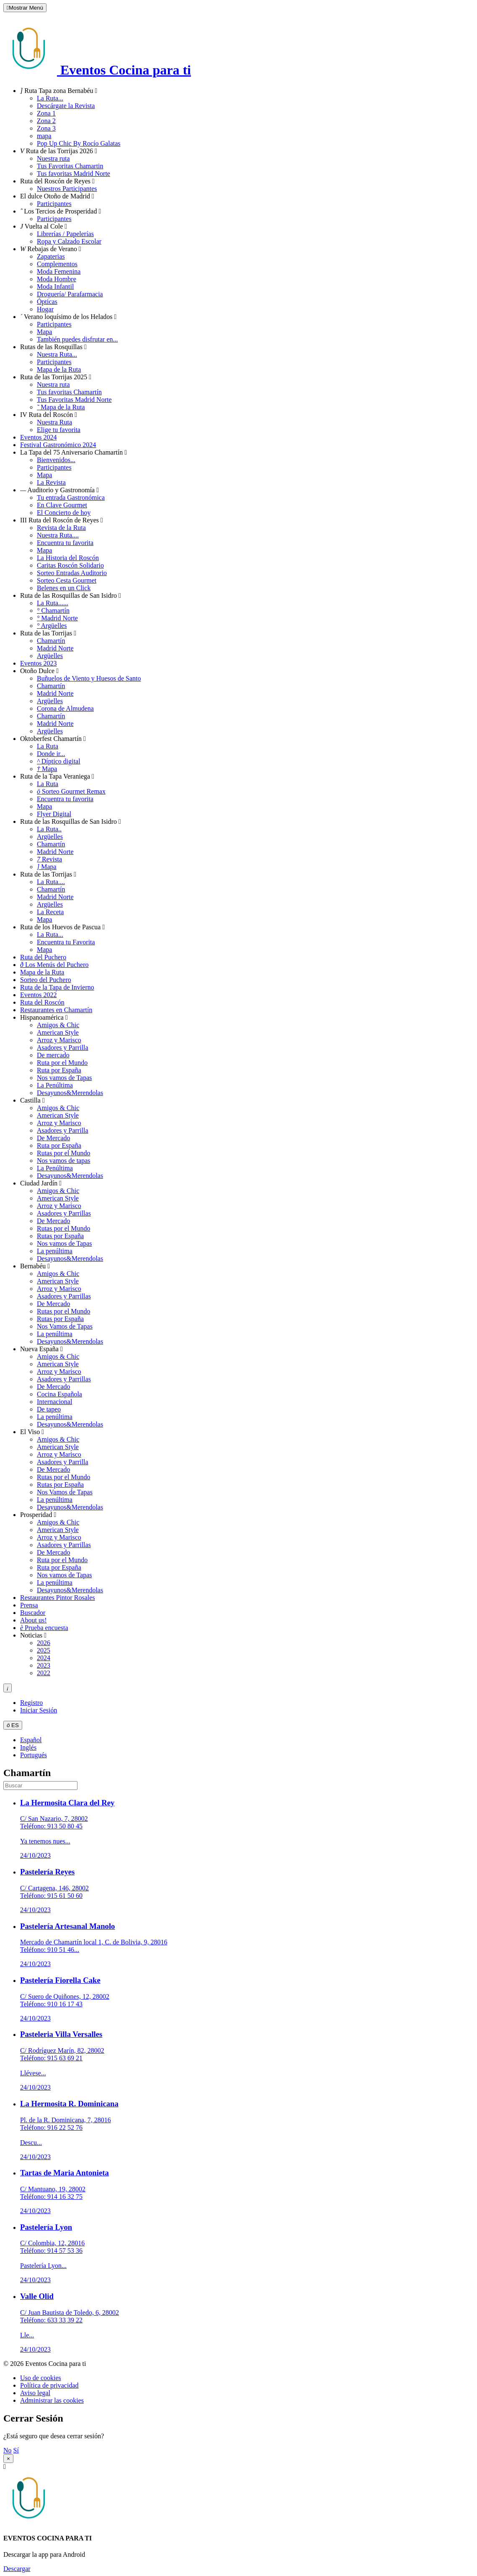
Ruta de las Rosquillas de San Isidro (70, 595)
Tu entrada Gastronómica (71, 497)
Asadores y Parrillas (64, 1213)
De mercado (53, 1055)
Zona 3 (46, 128)
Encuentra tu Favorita (66, 942)
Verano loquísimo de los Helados (68, 316)
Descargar (17, 2568)
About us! (33, 1620)
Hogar (45, 309)
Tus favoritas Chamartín (69, 392)
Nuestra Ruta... (57, 354)
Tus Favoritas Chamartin (70, 166)
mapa (44, 135)
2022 (43, 1672)
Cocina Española (59, 1394)
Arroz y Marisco (59, 1040)
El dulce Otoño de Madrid (57, 196)
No (7, 2450)
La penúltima (54, 1251)
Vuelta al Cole (43, 226)
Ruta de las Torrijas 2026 (58, 150)
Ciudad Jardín (41, 1183)
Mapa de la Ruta (59, 369)
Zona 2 (46, 120)
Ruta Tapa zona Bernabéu (58, 90)
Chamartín (53, 610)
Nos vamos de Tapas (64, 1077)
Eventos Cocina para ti (97, 69)
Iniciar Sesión (38, 1710)
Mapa (44, 331)
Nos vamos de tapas (63, 1160)
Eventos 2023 (38, 663)
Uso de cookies (40, 2377)
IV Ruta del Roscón (48, 414)
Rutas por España (60, 1235)
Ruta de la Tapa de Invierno (57, 987)
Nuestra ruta (53, 158)
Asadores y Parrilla (62, 1047)
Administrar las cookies (52, 2400)
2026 (43, 1642)
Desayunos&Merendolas (70, 1092)
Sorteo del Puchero (45, 979)
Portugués (33, 1754)
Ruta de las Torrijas (48, 633)
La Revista (51, 482)
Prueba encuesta (44, 1627)
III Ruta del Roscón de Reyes (61, 520)
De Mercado (53, 1137)
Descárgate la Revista (66, 105)
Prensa (29, 1605)
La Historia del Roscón (68, 557)
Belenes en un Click (63, 587)
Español (31, 1739)
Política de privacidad (49, 2385)
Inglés (28, 1747)
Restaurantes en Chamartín (56, 1009)
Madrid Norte (57, 618)
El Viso (32, 1431)
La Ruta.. (49, 829)
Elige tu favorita (58, 429)
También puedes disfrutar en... (77, 339)
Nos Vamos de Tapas (65, 1326)
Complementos (57, 263)
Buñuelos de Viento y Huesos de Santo (89, 678)
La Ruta (47, 746)
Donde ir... (51, 753)
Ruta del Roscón (42, 1002)
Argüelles (52, 625)
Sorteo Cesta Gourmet (66, 580)
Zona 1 (46, 113)
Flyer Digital (54, 814)
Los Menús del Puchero (54, 964)
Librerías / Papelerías (65, 233)
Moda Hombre (56, 279)
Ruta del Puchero (43, 957)
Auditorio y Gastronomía (59, 490)
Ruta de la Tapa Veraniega (57, 776)
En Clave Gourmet (62, 505)
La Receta (50, 911)
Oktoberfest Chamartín (53, 738)
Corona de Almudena (65, 708)
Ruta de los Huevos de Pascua (62, 927)
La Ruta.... (51, 881)
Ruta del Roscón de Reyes (57, 181)
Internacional (54, 1401)
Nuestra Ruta (54, 422)
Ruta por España (59, 1070)
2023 (43, 1665)
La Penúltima (55, 1085)
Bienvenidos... (56, 459)
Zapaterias (51, 256)
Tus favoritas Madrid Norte (73, 173)
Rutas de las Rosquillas (53, 346)
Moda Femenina (58, 271)
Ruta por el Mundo (62, 1062)
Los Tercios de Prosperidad (60, 211)
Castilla (32, 1100)
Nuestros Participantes (67, 188)
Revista (49, 859)
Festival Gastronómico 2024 (58, 444)
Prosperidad (38, 1514)
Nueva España (41, 1348)
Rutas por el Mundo (63, 1153)
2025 (43, 1650)
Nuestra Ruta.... (58, 535)
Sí (16, 2450)
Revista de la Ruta (61, 527)
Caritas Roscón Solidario (70, 565)
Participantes (54, 203)
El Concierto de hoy (63, 512)
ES (13, 1725)
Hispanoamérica (44, 1017)
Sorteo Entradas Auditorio (72, 572)
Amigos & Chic (58, 1024)
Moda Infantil (55, 286)
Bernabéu (35, 1266)
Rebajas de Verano (50, 248)
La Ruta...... (52, 603)
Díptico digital (58, 761)
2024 (43, 1657)
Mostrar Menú (25, 8)
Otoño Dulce (39, 670)
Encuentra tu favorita (65, 542)
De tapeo (49, 1409)
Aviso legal (35, 2392)
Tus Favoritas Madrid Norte (74, 399)
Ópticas (47, 301)
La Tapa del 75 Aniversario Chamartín (73, 452)
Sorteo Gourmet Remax (71, 791)
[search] (40, 1785)
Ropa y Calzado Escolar (69, 241)
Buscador (32, 1612)
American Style (58, 1032)
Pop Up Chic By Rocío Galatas (79, 143)
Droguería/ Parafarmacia (70, 294)
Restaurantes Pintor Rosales (57, 1597)
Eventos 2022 (38, 994)
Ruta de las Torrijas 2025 (55, 376)
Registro (31, 1702)
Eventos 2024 (38, 437)
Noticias (33, 1635)
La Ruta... (50, 98)
